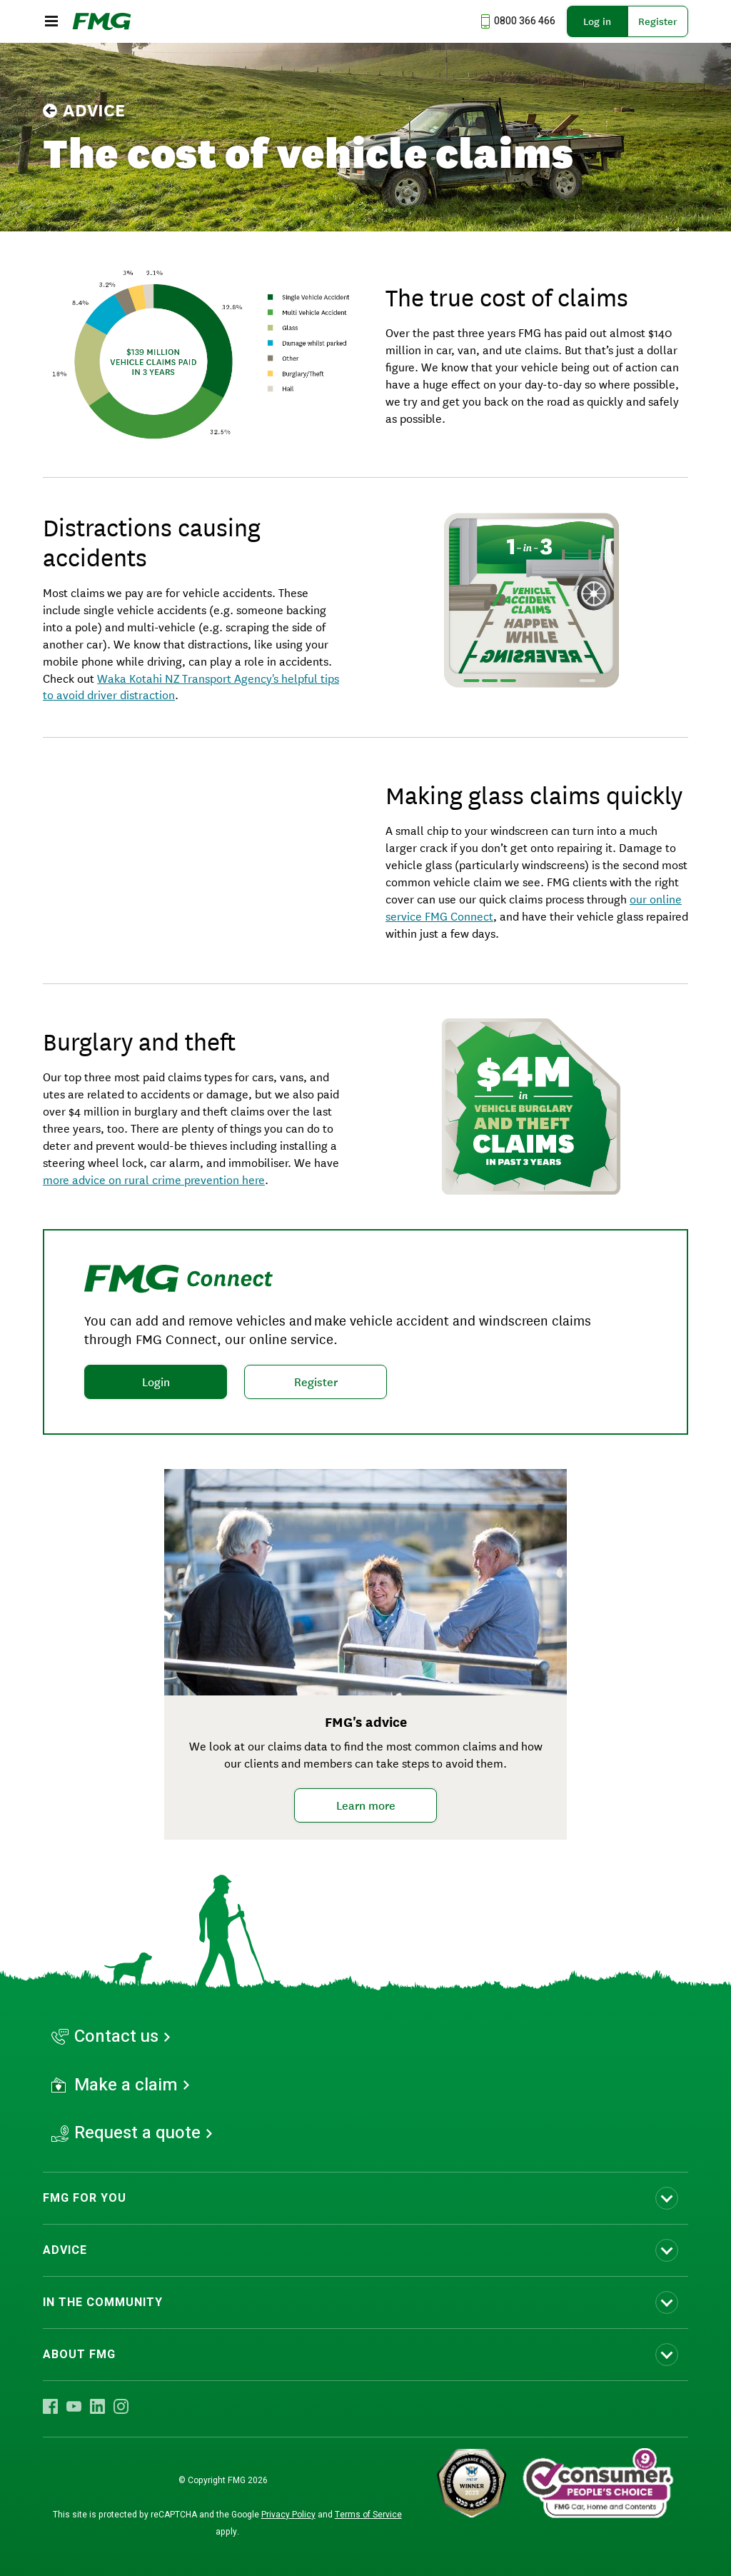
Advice (84, 110)
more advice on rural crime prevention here (154, 1179)
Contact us (116, 2037)
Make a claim (126, 2085)
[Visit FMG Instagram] (121, 2406)
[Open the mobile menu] (51, 21)
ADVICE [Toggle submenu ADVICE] (65, 2250)
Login (156, 1382)
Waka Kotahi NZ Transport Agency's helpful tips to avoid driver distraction (191, 685)
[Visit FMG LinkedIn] (97, 2406)
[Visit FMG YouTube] (73, 2406)
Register (657, 21)
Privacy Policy (288, 2514)
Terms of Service (368, 2514)
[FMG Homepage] (101, 21)
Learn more (365, 1805)
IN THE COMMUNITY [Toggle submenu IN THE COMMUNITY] (103, 2302)
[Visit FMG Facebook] (50, 2406)
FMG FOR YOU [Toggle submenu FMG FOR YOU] (84, 2198)
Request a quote (137, 2133)
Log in (597, 21)
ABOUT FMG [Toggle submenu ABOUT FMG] (79, 2354)
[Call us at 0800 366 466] (516, 21)
